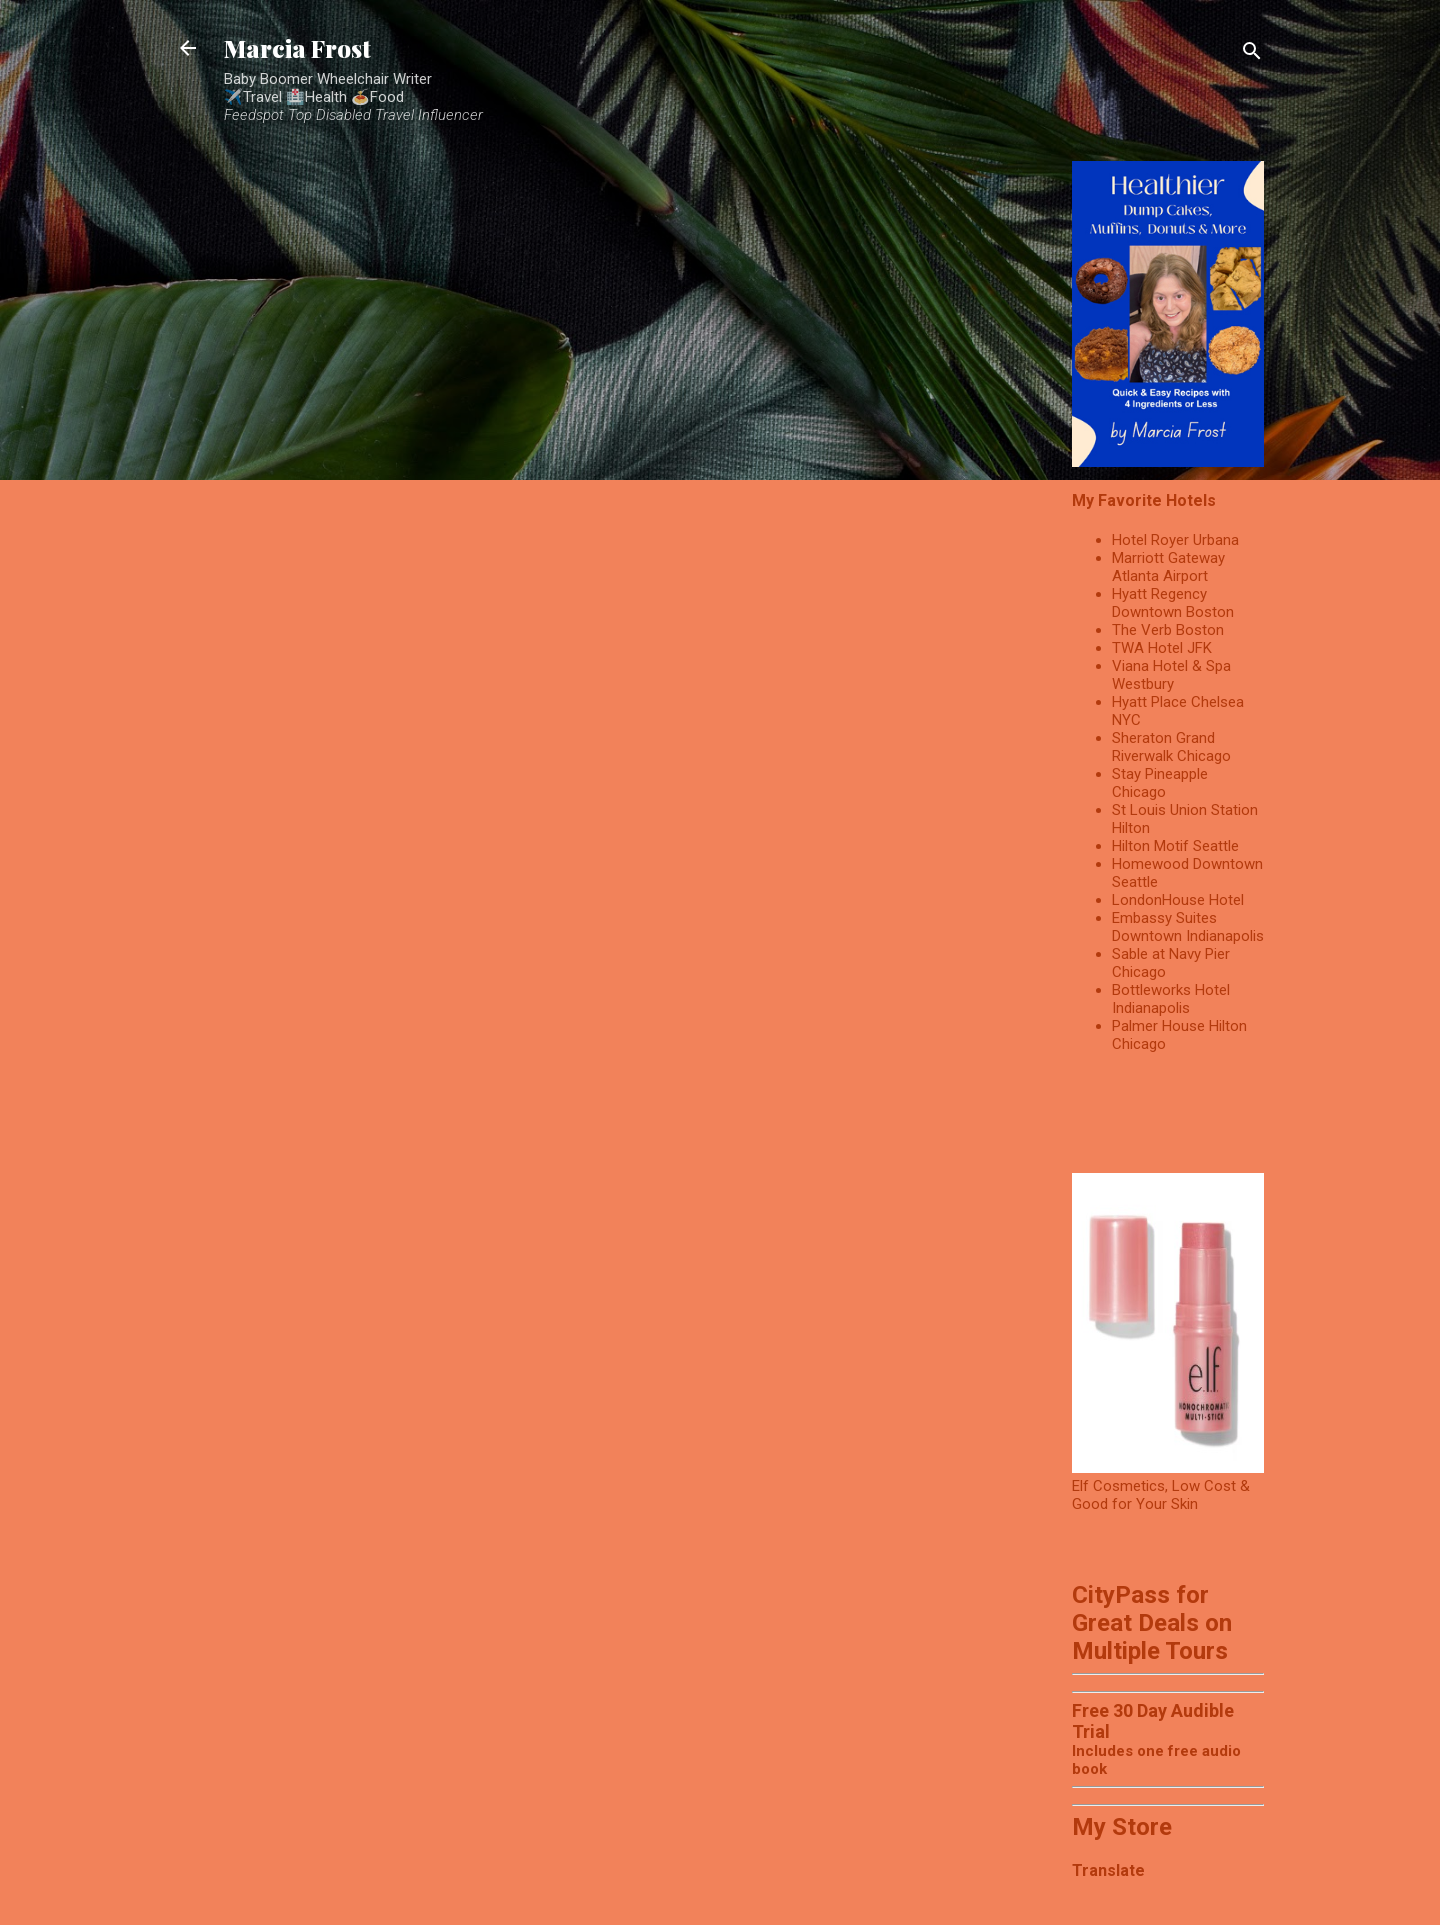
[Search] (1252, 54)
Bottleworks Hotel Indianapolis (1171, 999)
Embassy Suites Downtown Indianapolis (1188, 927)
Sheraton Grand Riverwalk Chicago (1171, 747)
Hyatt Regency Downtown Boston (1173, 603)
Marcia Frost (297, 48)
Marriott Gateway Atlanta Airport (1168, 567)
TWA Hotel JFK (1162, 648)
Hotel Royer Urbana (1175, 540)
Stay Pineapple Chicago (1160, 783)
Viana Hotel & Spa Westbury (1171, 675)
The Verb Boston (1168, 630)
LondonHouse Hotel (1178, 900)
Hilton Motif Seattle (1175, 846)
